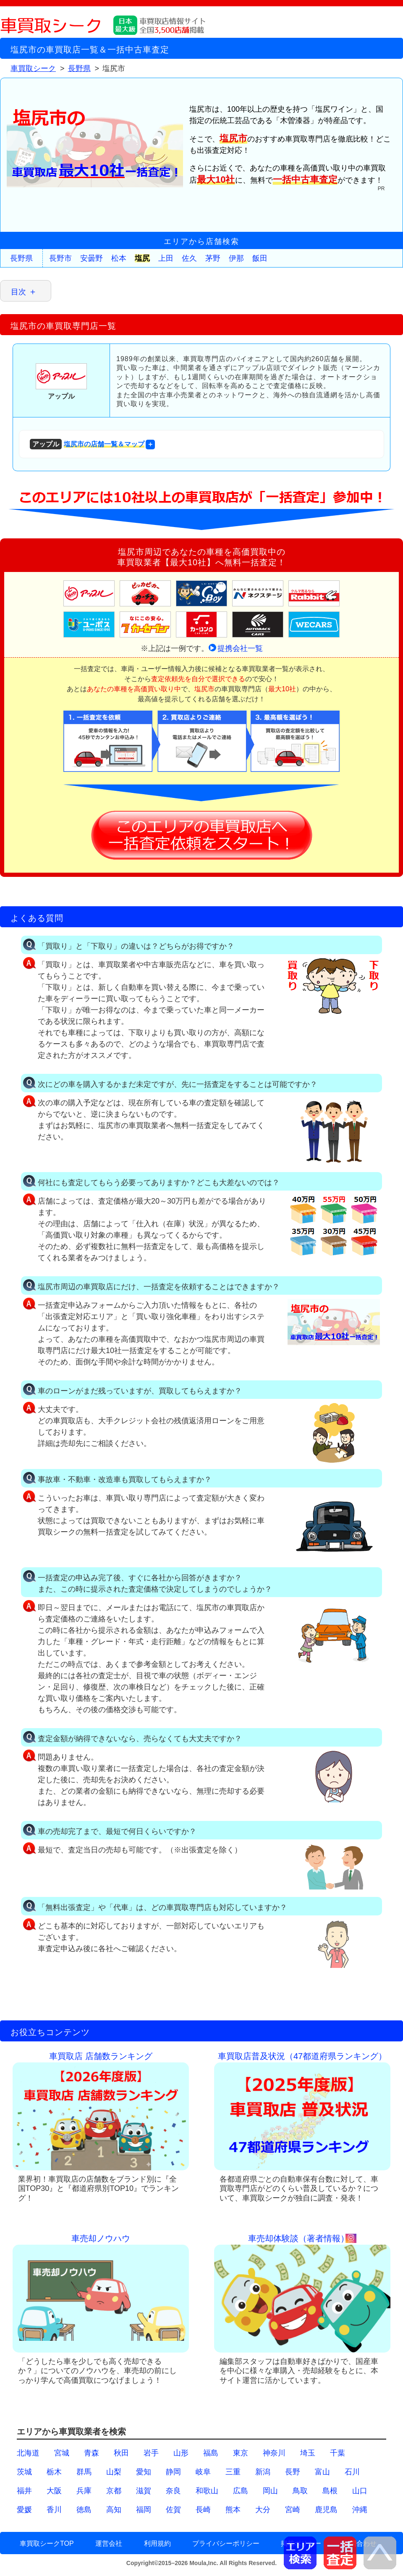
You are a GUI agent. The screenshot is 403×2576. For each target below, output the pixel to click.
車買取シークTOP (47, 2543)
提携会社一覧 (240, 648)
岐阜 (203, 2472)
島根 (330, 2491)
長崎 (203, 2509)
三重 (233, 2472)
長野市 (60, 258)
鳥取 (300, 2491)
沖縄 (359, 2509)
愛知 (143, 2472)
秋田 (121, 2453)
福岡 (143, 2509)
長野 (292, 2472)
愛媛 (24, 2509)
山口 (359, 2491)
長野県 (21, 258)
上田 (165, 258)
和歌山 (207, 2491)
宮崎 (292, 2509)
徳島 (84, 2509)
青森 (91, 2453)
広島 (240, 2491)
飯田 (259, 258)
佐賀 (173, 2509)
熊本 (233, 2509)
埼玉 (307, 2453)
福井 (24, 2491)
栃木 (54, 2472)
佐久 (189, 258)
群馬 (84, 2472)
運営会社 (108, 2543)
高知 (113, 2509)
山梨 (113, 2472)
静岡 (173, 2472)
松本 (118, 258)
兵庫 (84, 2491)
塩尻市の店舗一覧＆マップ (87, 444)
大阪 (54, 2491)
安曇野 (91, 258)
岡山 (270, 2491)
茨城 (24, 2472)
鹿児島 (326, 2509)
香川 (54, 2509)
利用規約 (157, 2543)
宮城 (61, 2453)
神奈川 (274, 2453)
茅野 (212, 258)
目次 (18, 292)
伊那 (236, 258)
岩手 (151, 2453)
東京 (240, 2453)
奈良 (173, 2491)
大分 (262, 2509)
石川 (352, 2472)
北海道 (28, 2453)
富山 (322, 2472)
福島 (210, 2453)
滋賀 (143, 2491)
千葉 (337, 2453)
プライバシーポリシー (225, 2543)
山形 (180, 2453)
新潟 (262, 2472)
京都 (113, 2491)
